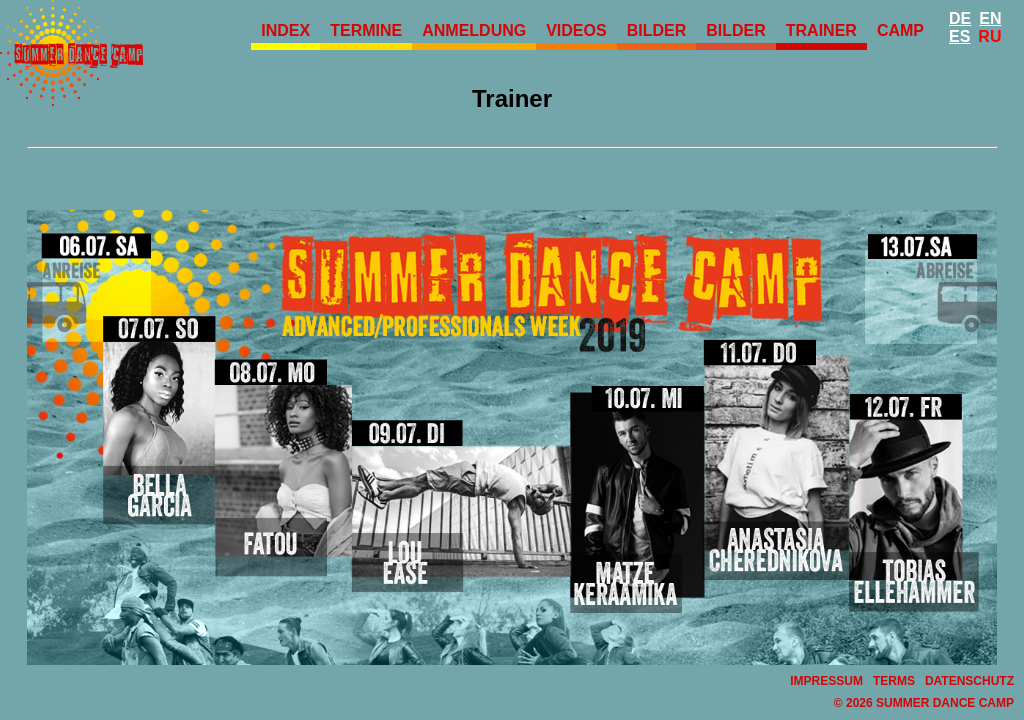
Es (959, 36)
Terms (894, 681)
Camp (900, 30)
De (960, 18)
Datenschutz (969, 681)
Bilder (657, 30)
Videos (576, 30)
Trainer (821, 30)
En (990, 18)
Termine (366, 30)
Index (285, 30)
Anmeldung (474, 30)
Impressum (826, 681)
